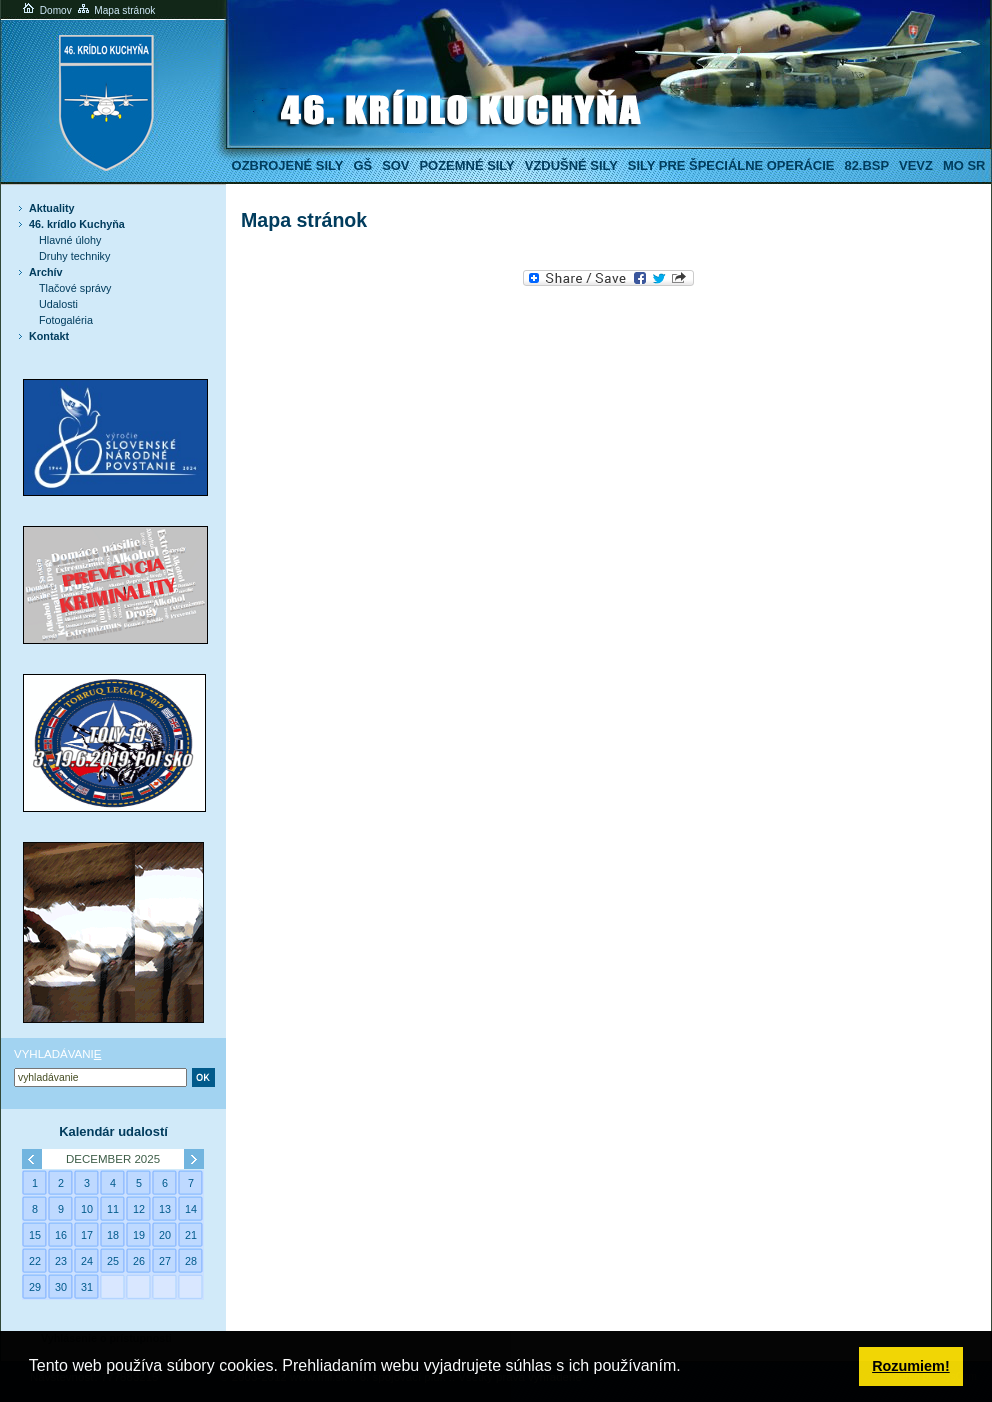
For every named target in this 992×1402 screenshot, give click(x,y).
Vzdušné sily (571, 165)
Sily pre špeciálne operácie (731, 165)
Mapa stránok (115, 10)
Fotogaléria (66, 320)
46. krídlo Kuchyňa (77, 224)
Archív (46, 272)
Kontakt (49, 336)
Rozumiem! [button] (911, 1366)
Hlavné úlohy (70, 240)
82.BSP (866, 165)
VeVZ (916, 165)
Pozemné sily (466, 165)
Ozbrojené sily (288, 165)
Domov (46, 10)
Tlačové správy (75, 288)
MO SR (964, 165)
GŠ (362, 165)
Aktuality (52, 208)
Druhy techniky (74, 256)
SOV (395, 165)
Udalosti (58, 304)
